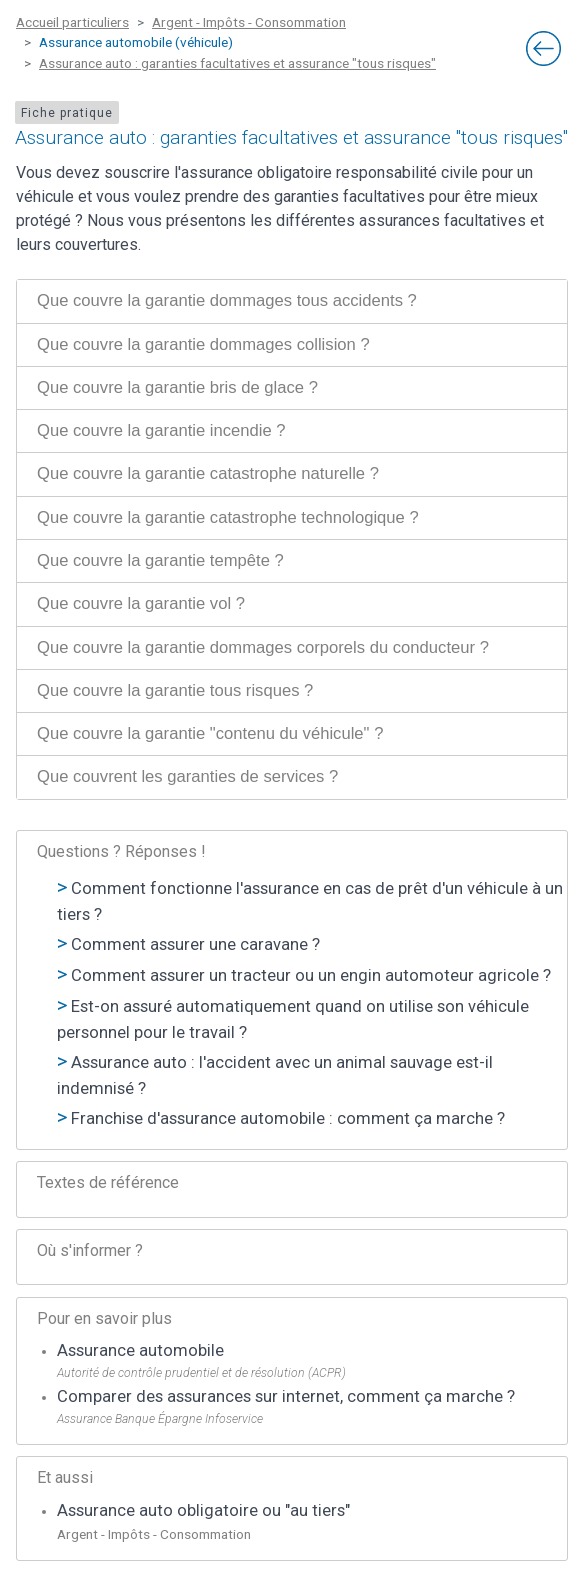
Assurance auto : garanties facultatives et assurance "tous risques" (237, 63)
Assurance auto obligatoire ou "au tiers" (203, 1510)
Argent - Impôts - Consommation (249, 22)
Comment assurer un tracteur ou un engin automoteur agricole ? (311, 975)
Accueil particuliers (72, 22)
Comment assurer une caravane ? (195, 944)
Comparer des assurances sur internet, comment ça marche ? (286, 1396)
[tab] (292, 301)
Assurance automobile (140, 1350)
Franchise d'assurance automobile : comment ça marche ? (288, 1118)
